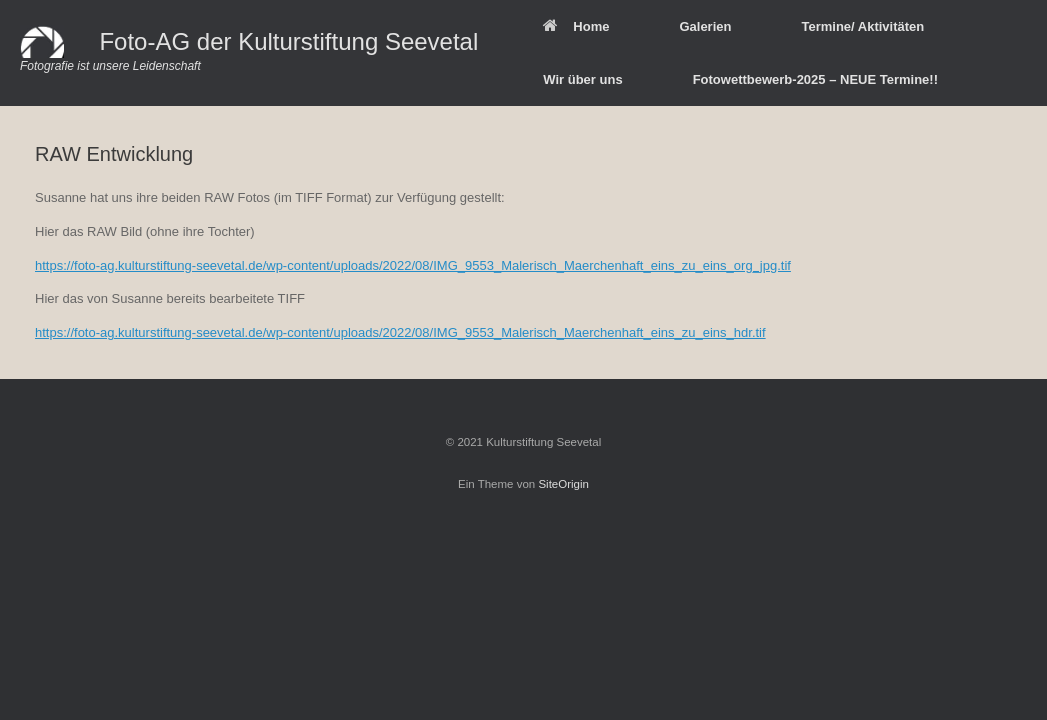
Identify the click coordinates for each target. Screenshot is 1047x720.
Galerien (705, 26)
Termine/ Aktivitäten (862, 26)
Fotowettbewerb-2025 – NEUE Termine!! (815, 79)
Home (576, 26)
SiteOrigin (563, 484)
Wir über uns (582, 79)
